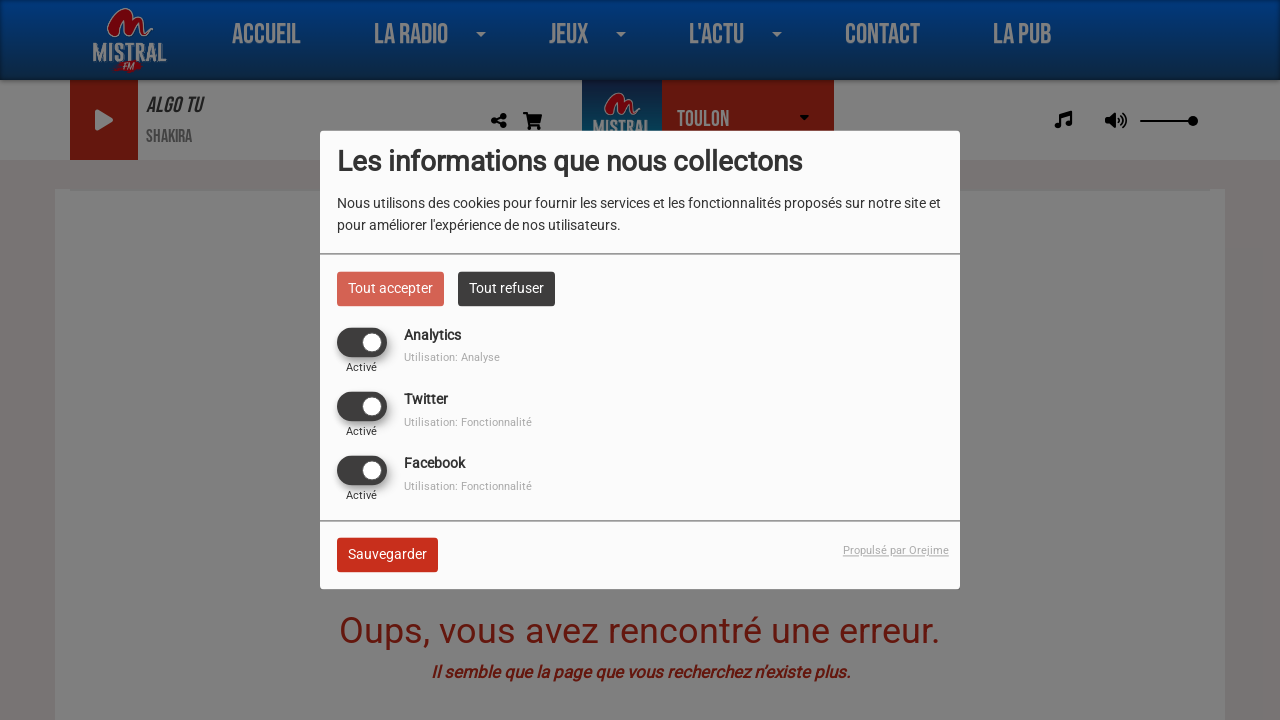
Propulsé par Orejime (896, 551)
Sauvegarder (387, 555)
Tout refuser (506, 288)
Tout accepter (390, 288)
